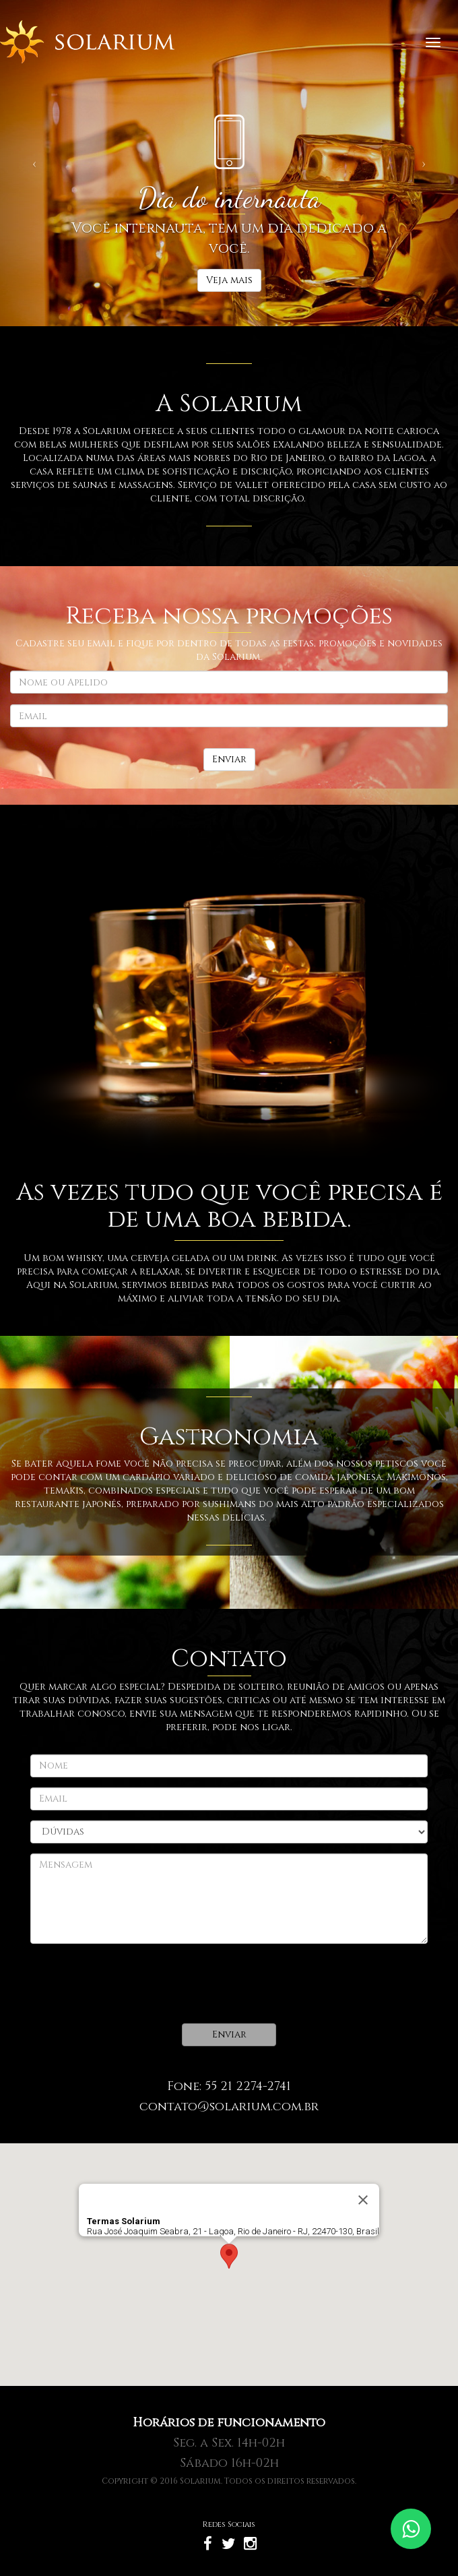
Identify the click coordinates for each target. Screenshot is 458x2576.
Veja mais (229, 280)
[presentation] (132, 1983)
